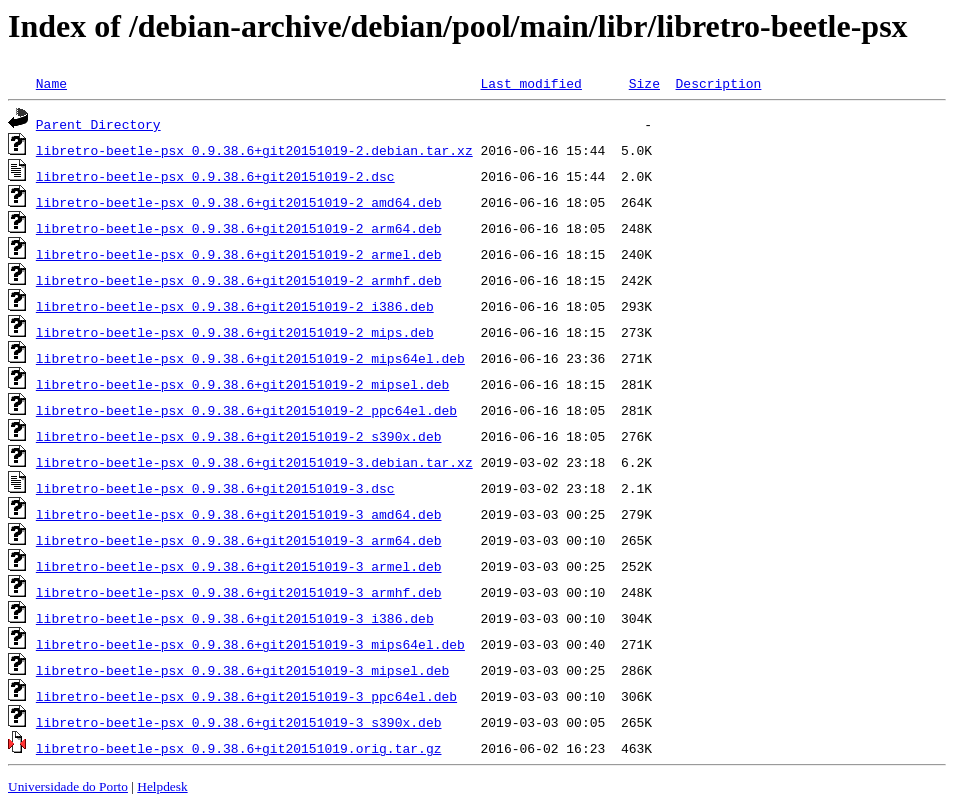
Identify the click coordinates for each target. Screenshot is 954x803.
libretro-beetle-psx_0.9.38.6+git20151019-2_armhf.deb (239, 280)
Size (644, 83)
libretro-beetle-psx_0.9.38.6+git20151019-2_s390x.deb (239, 436)
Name (51, 83)
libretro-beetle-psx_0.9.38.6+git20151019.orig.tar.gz (239, 748)
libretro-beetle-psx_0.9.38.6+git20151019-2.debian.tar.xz (254, 150)
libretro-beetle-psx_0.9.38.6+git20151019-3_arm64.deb (239, 540)
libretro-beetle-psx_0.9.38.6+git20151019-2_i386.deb (235, 306)
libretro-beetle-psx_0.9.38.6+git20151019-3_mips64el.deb (250, 644)
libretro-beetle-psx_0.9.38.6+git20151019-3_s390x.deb (239, 722)
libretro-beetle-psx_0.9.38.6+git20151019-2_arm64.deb (239, 228)
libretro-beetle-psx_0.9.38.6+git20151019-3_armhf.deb (239, 592)
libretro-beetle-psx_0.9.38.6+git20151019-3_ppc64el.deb (246, 696)
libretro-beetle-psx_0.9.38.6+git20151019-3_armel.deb (239, 566)
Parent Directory (98, 124)
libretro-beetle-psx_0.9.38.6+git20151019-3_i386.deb (235, 618)
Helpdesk (162, 786)
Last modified (530, 83)
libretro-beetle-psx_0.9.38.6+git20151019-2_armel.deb (239, 254)
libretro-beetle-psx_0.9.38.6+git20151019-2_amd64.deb (239, 202)
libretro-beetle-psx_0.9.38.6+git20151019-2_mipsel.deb (242, 384)
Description (718, 83)
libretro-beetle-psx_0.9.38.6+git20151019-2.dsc (215, 176)
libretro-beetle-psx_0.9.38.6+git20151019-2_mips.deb (235, 332)
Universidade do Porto (68, 786)
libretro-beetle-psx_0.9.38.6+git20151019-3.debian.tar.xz (254, 462)
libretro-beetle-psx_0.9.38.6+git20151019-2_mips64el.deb (250, 358)
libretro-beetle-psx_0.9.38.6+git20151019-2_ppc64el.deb (246, 410)
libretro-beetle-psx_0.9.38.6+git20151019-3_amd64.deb (239, 514)
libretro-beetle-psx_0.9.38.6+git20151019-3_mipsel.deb (242, 670)
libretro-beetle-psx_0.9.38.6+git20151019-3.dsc (215, 488)
